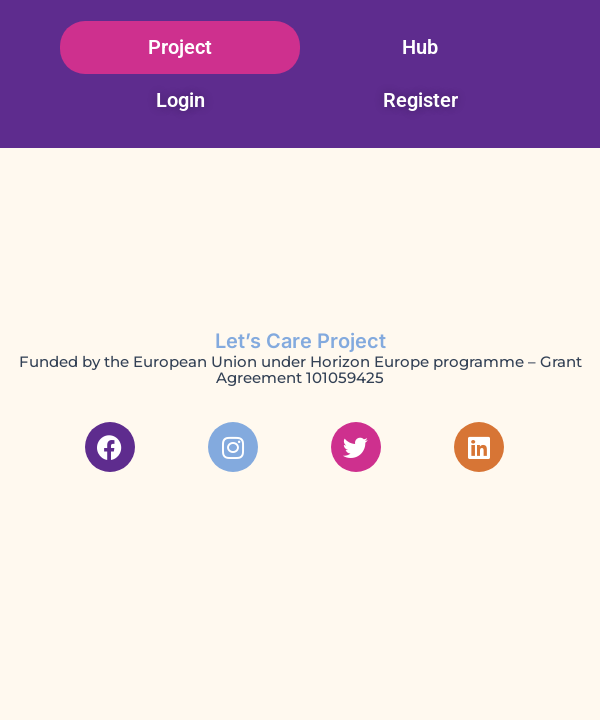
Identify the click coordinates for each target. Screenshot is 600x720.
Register (420, 100)
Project (180, 47)
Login (180, 100)
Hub (420, 47)
